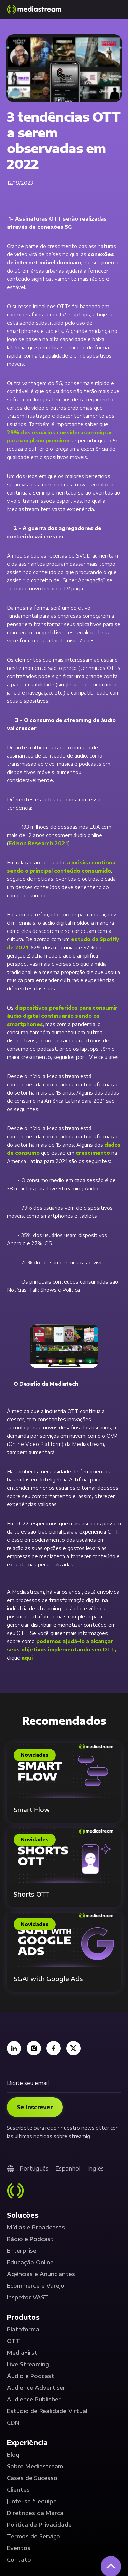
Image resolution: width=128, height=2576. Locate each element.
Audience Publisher (34, 2399)
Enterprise (22, 2250)
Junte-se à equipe (32, 2501)
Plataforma (23, 2329)
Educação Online (30, 2262)
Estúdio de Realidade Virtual (47, 2411)
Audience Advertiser (36, 2387)
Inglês (95, 2168)
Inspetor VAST (27, 2297)
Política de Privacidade (39, 2524)
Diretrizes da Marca (35, 2513)
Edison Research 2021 (38, 843)
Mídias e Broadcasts (36, 2227)
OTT (13, 2341)
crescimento (93, 1153)
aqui (27, 1658)
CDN (13, 2422)
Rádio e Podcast (30, 2239)
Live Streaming (28, 2364)
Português (34, 2168)
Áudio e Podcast (30, 2376)
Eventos (18, 2547)
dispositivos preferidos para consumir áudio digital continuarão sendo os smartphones (62, 1016)
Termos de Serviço (33, 2536)
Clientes (18, 2489)
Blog (13, 2454)
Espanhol (68, 2168)
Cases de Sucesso (32, 2478)
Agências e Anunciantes (41, 2274)
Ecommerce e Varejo (36, 2285)
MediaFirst (22, 2352)
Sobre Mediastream (35, 2466)
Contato (19, 2559)
